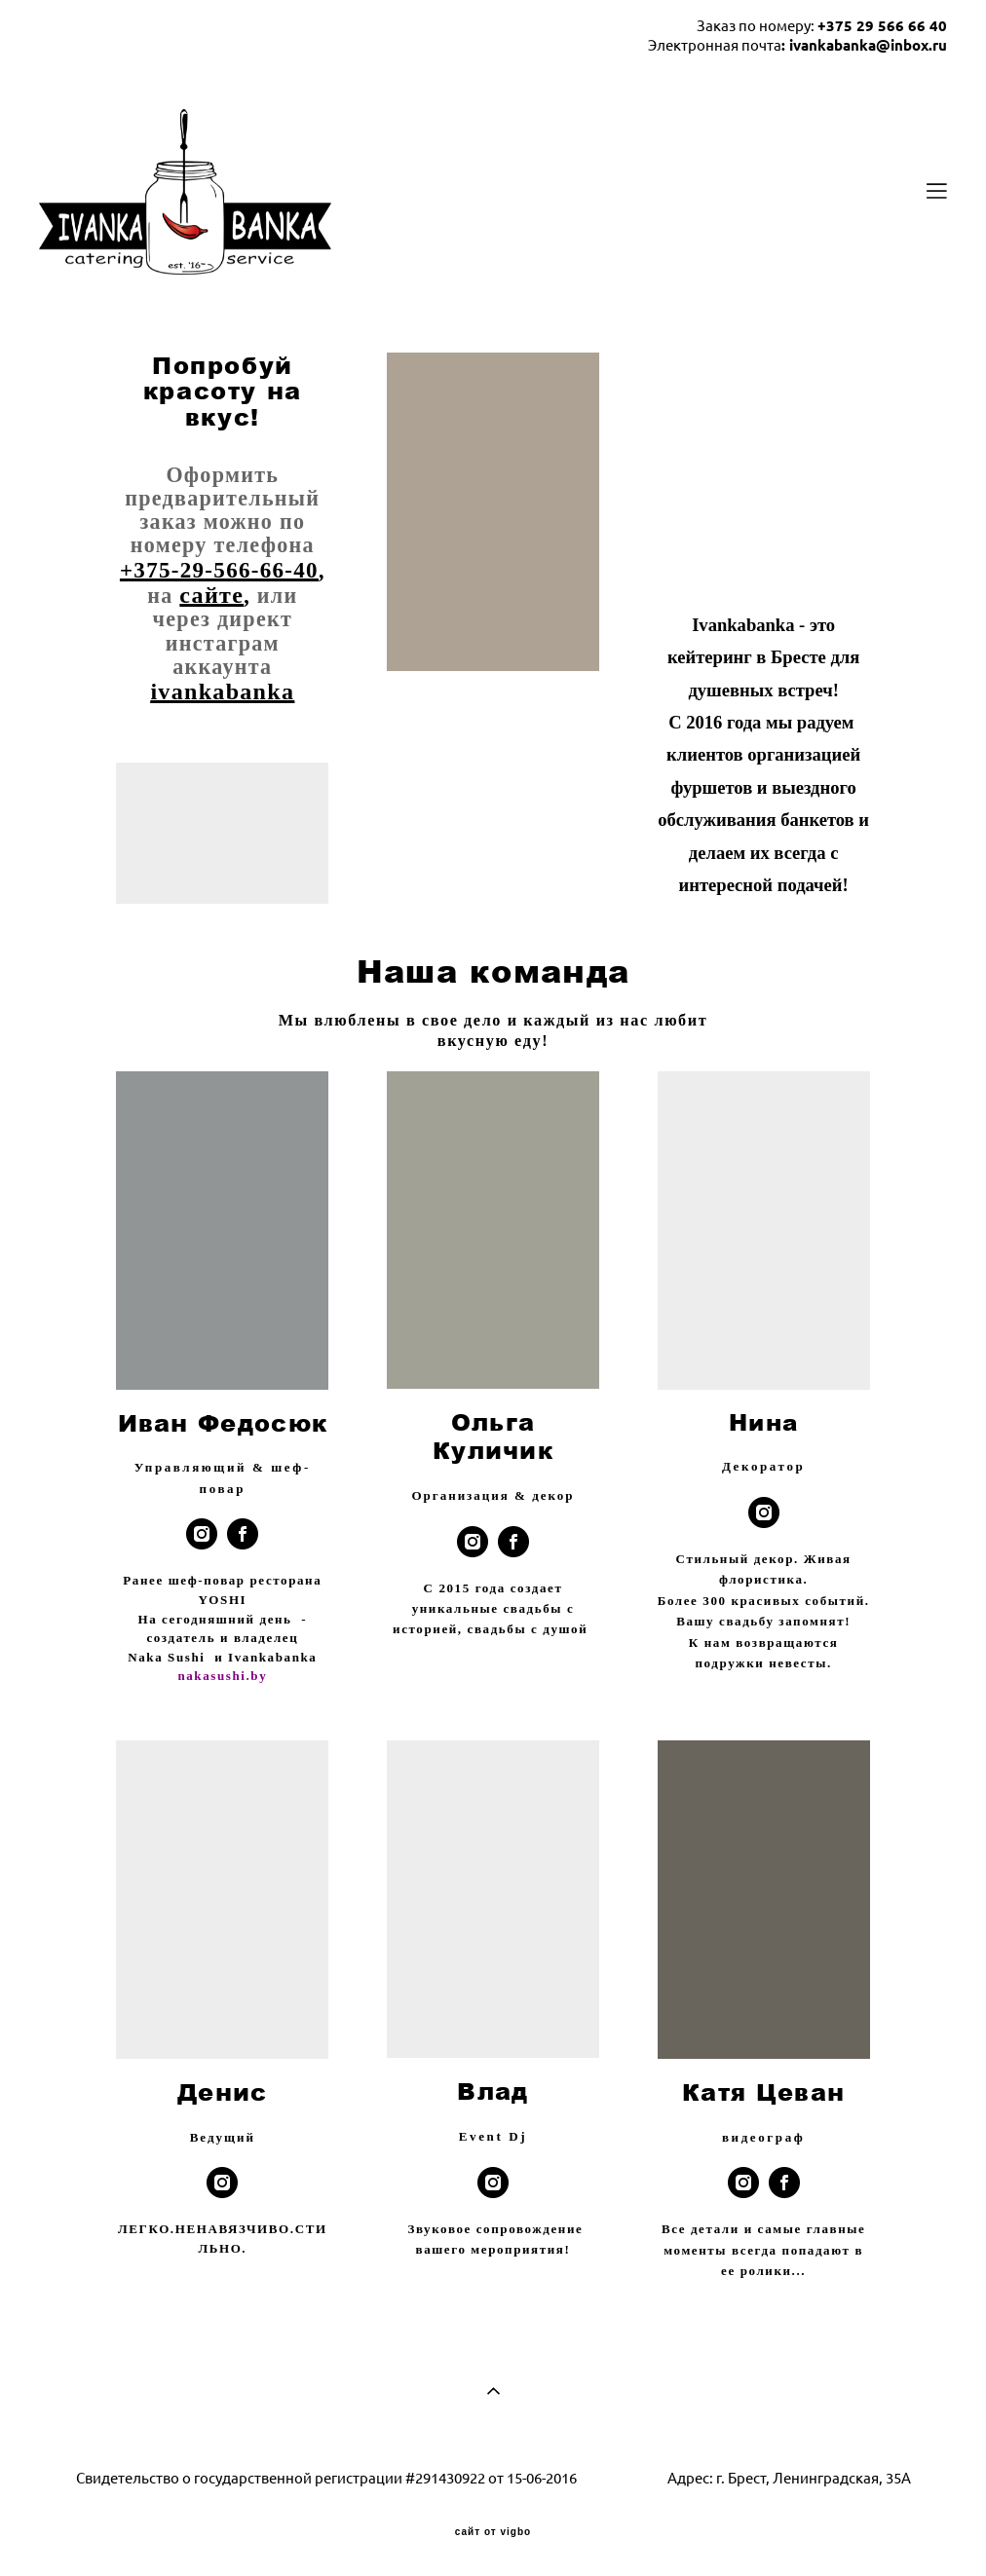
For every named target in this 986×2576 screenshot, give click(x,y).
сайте (211, 595)
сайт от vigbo (493, 2532)
